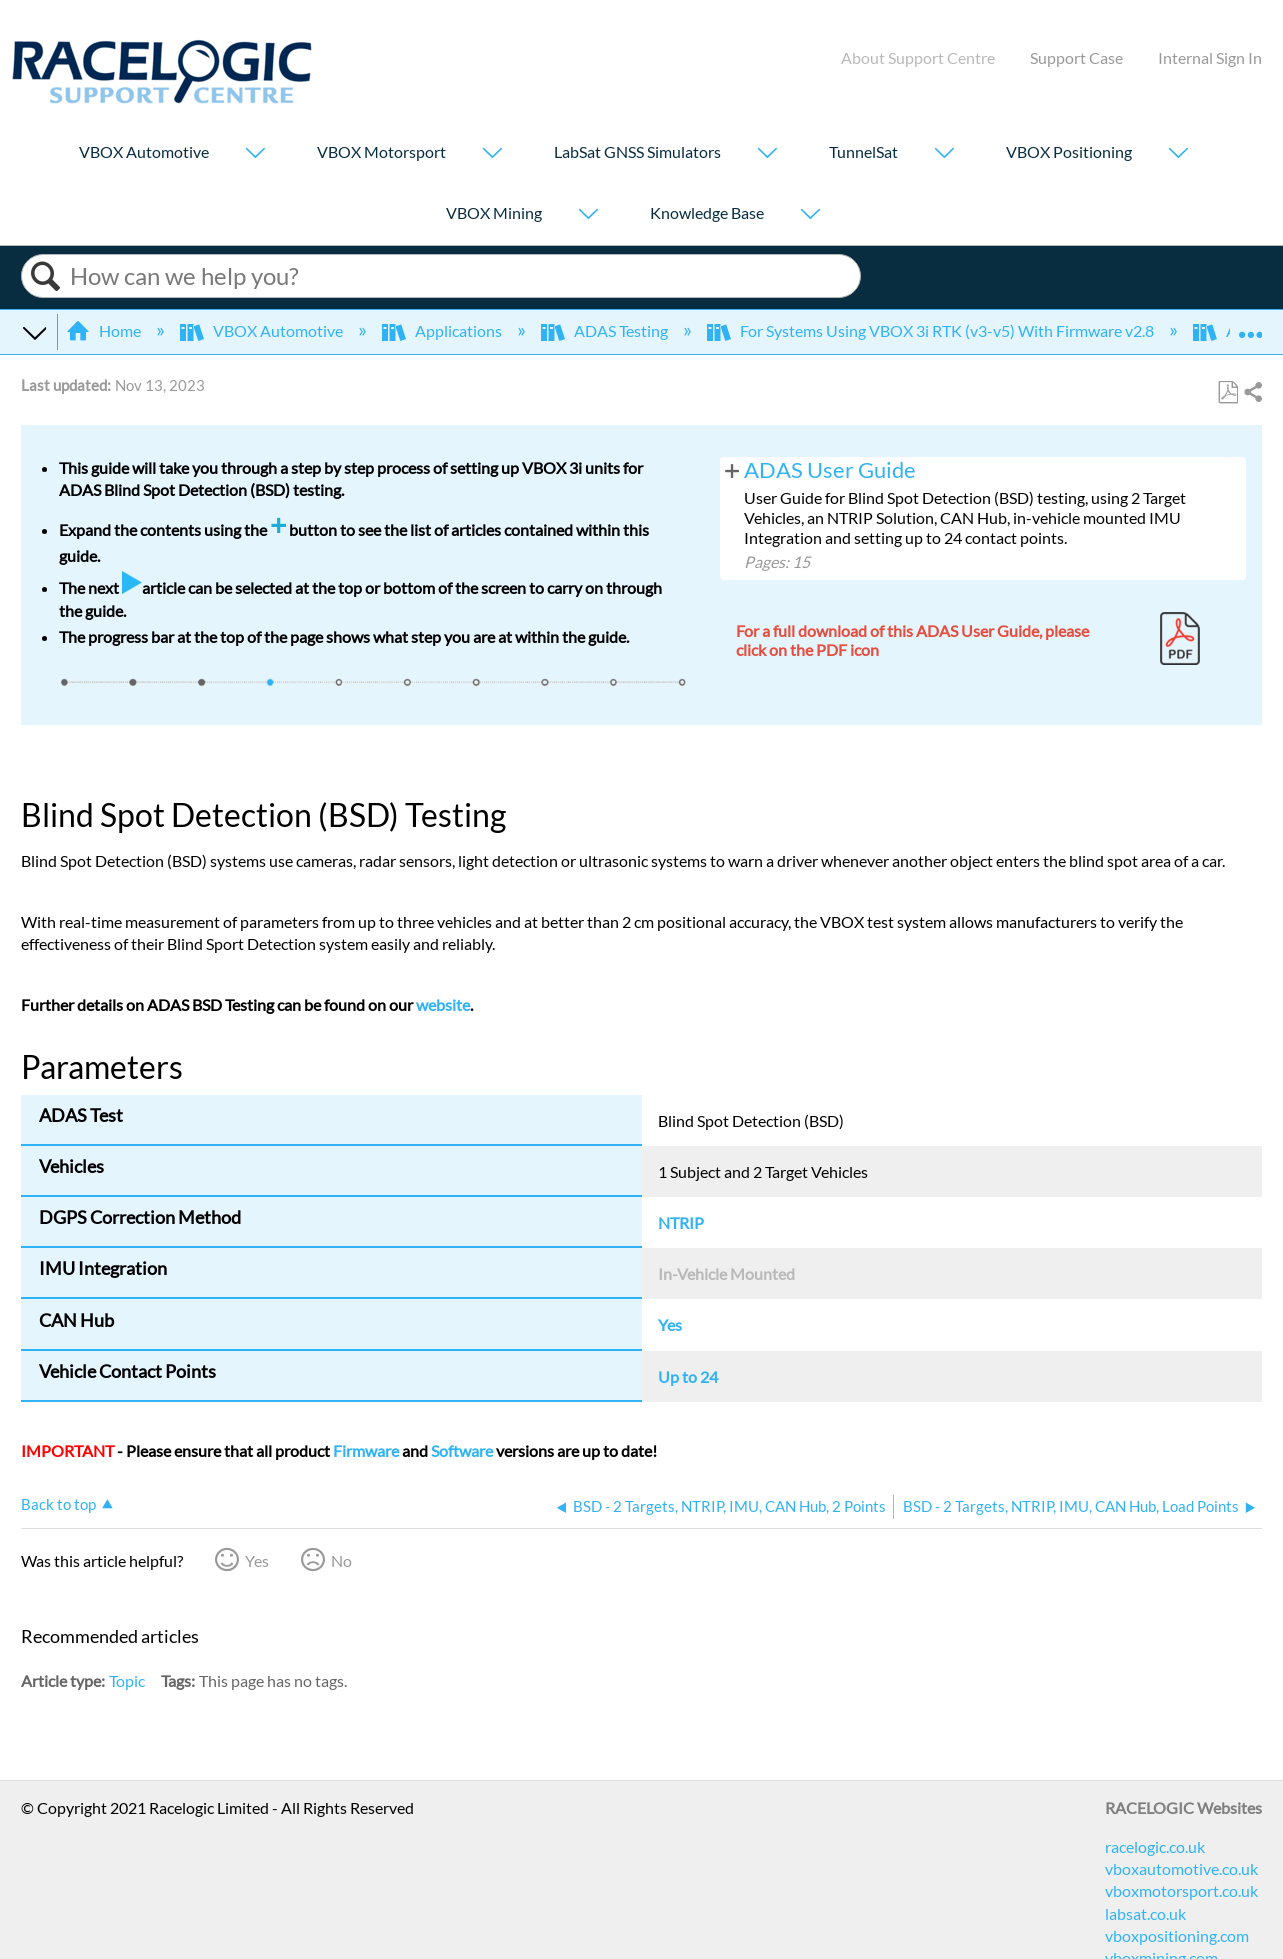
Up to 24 (688, 1376)
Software (462, 1450)
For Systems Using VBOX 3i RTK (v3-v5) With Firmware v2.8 (932, 330)
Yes (257, 1560)
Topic (127, 1680)
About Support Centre (918, 57)
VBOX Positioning (1069, 151)
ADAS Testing (606, 330)
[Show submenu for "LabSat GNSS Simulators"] (767, 154)
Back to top (58, 1504)
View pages (732, 469)
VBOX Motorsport (381, 151)
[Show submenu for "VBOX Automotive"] (255, 154)
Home (105, 330)
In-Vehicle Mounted (726, 1273)
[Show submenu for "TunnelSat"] (944, 154)
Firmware (366, 1450)
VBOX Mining (494, 212)
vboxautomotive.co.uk (1181, 1868)
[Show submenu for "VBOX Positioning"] (1178, 154)
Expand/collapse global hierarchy (34, 331)
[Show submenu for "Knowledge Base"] (810, 215)
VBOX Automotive (144, 151)
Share (1252, 393)
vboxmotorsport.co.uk (1181, 1890)
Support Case (1076, 57)
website (443, 1004)
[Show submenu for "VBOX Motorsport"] (492, 154)
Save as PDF (1227, 393)
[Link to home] (162, 97)
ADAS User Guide (830, 470)
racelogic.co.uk (1155, 1846)
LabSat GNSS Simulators (637, 151)
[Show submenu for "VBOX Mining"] (588, 215)
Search (46, 276)
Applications (443, 330)
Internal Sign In (1210, 57)
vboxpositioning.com (1177, 1935)
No (341, 1560)
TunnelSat (863, 151)
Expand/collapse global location (1250, 325)
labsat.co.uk (1145, 1913)
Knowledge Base (707, 212)
